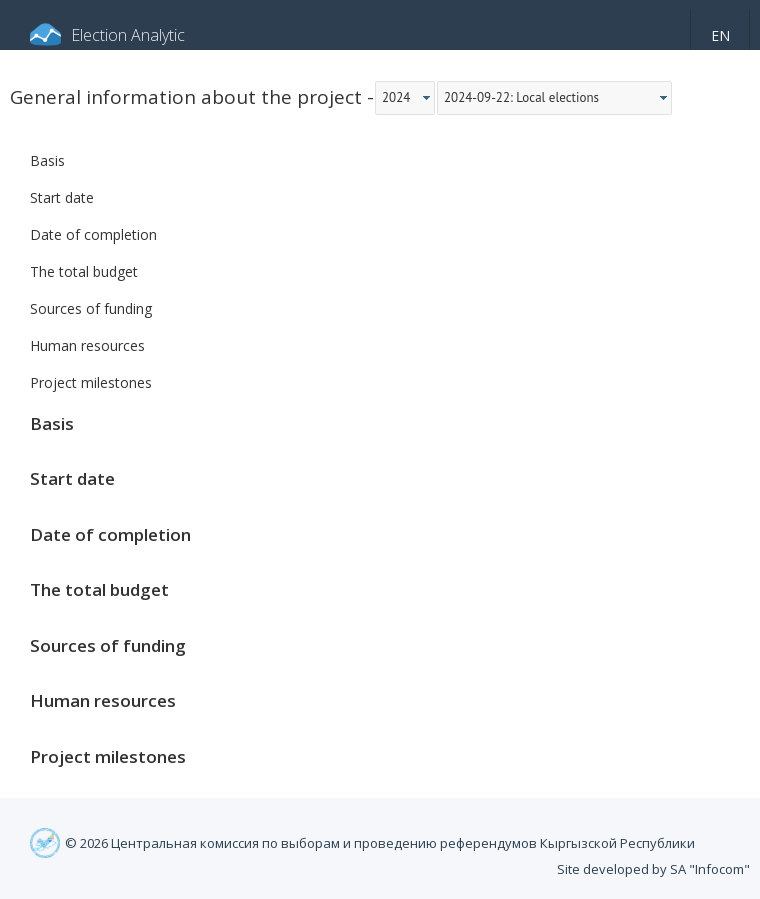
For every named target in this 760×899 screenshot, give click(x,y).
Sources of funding (91, 308)
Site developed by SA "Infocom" (653, 869)
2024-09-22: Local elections (521, 97)
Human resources (87, 345)
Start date (62, 197)
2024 (396, 97)
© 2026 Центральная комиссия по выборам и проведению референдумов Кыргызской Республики (380, 843)
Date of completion (93, 234)
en (720, 35)
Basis (47, 160)
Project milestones (91, 382)
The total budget (84, 271)
